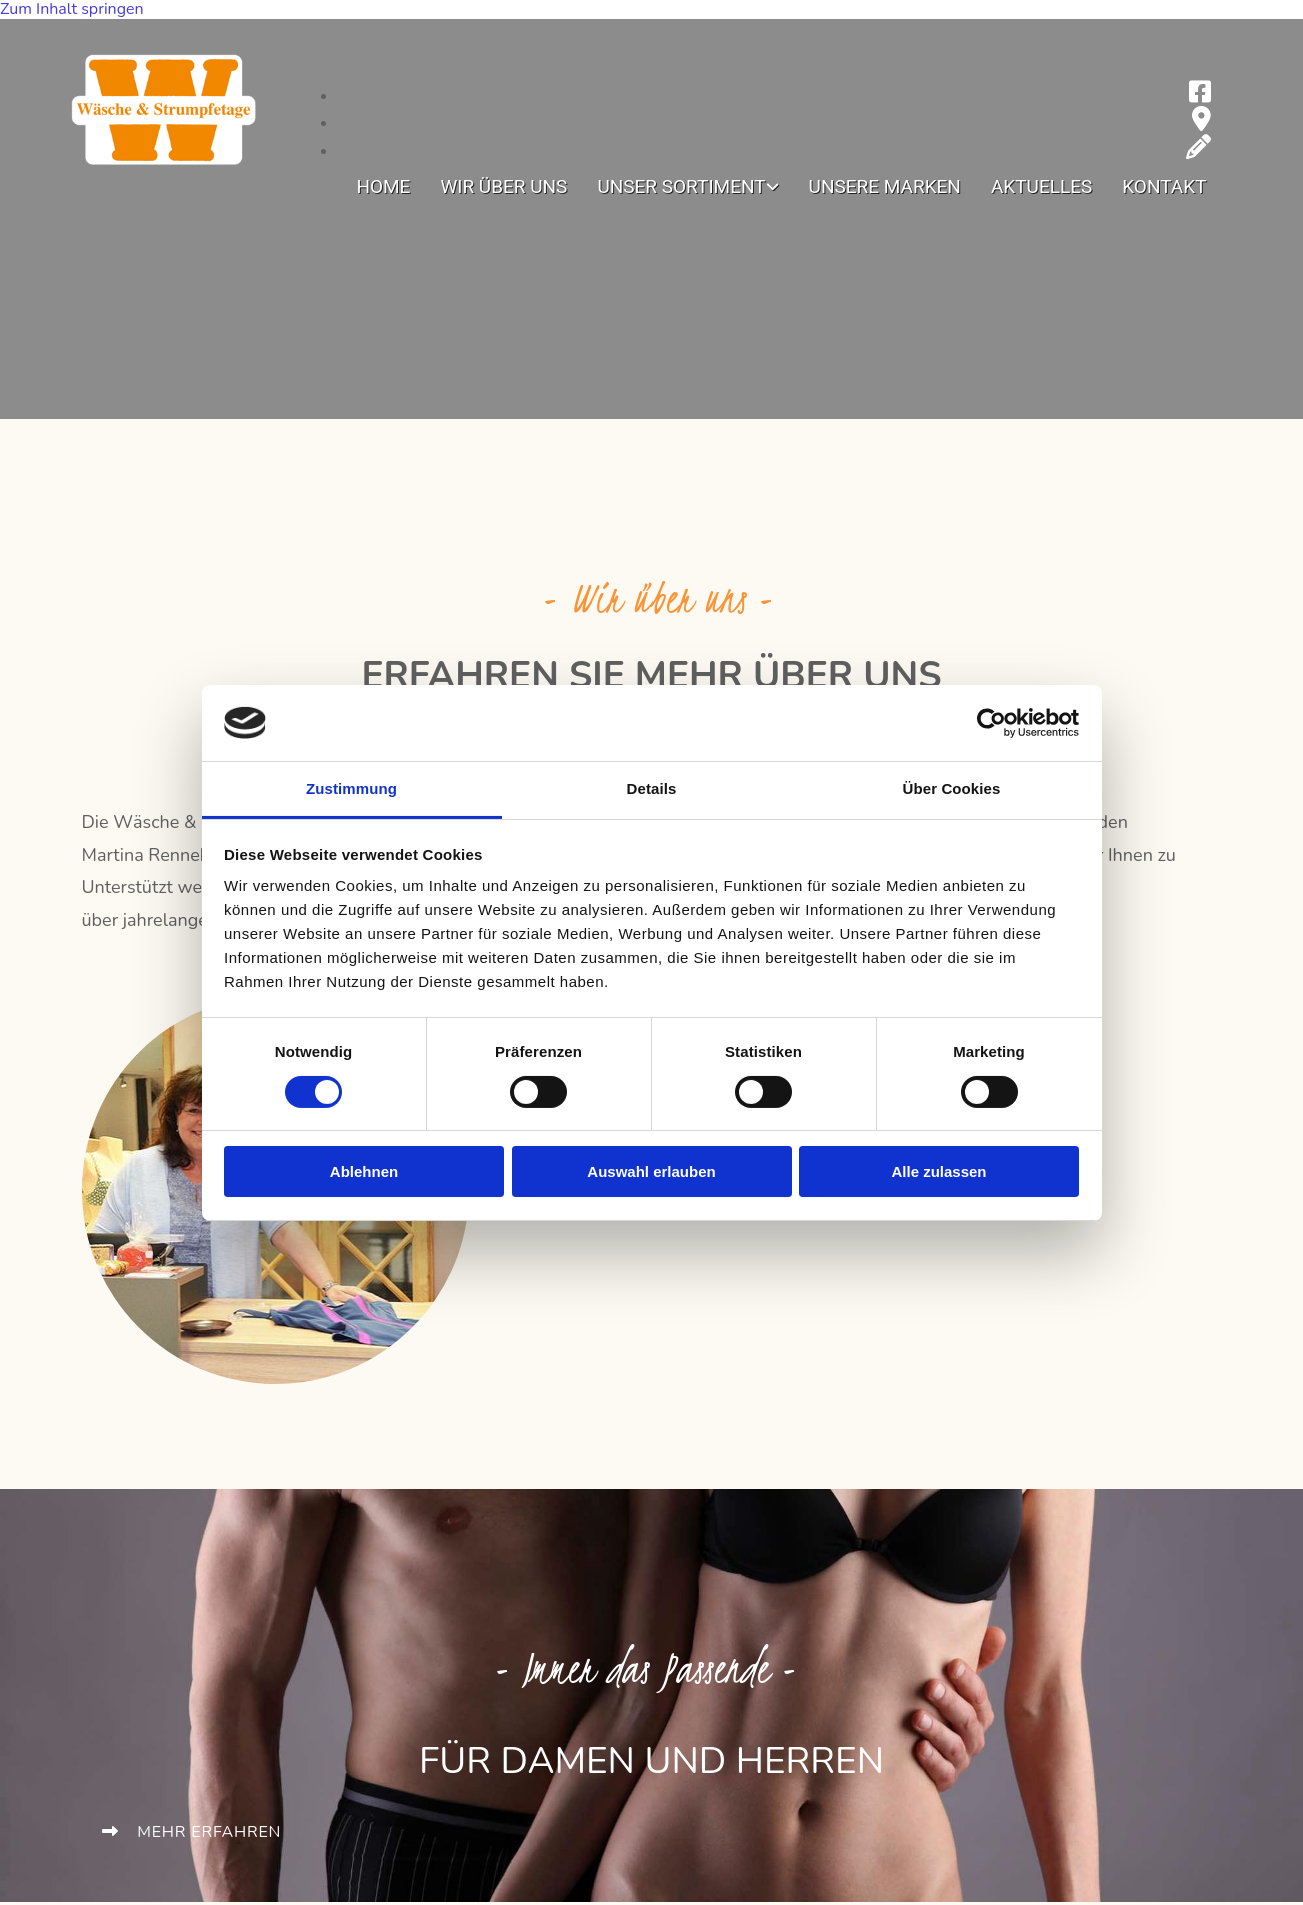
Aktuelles (1041, 187)
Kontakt (1164, 187)
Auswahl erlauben (651, 1171)
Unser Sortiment (681, 187)
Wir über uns (503, 187)
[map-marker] (1201, 123)
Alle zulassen (938, 1171)
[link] (687, 191)
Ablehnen (364, 1171)
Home (383, 187)
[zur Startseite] (164, 168)
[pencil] (1198, 151)
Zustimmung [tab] (351, 788)
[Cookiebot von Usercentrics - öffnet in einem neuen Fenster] (991, 723)
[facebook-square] (1200, 96)
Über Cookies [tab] (952, 788)
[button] (192, 1832)
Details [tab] (652, 788)
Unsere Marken (885, 187)
